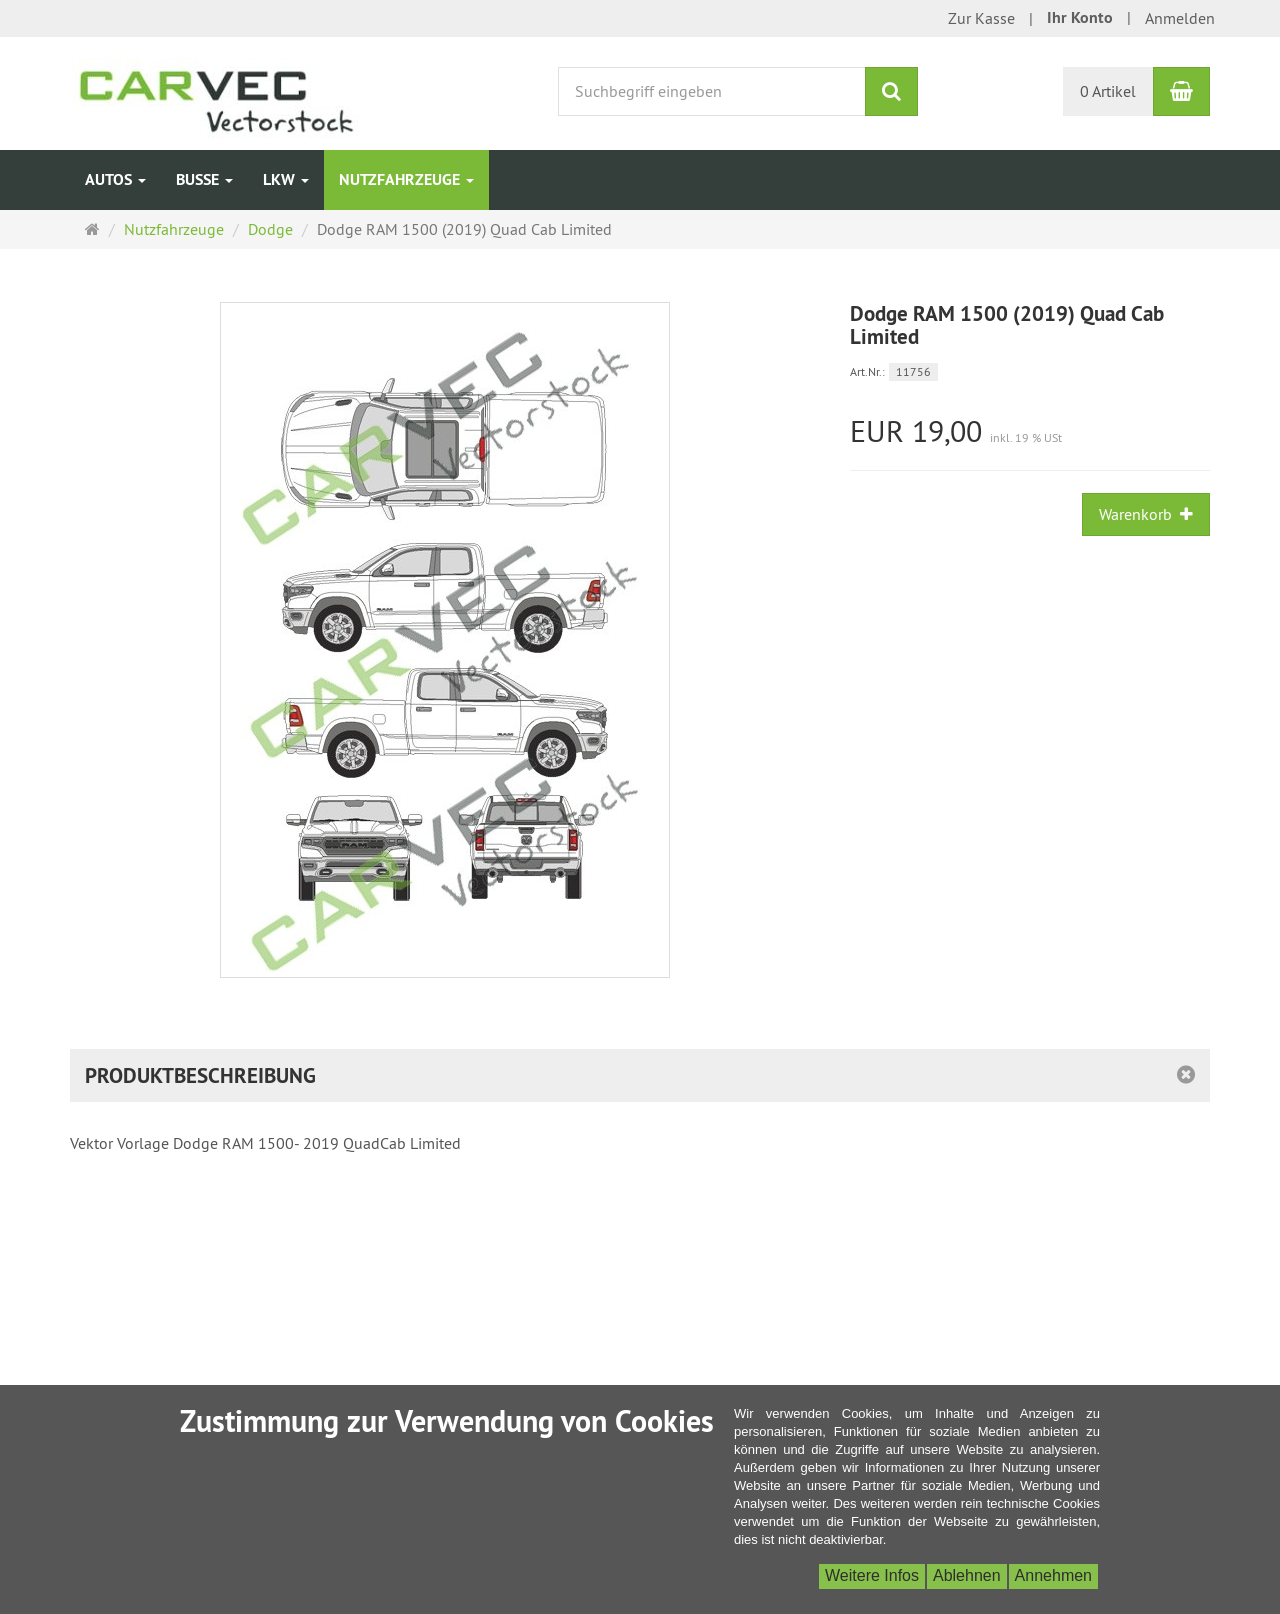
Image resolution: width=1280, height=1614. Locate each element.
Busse (204, 179)
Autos (115, 179)
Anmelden (1180, 18)
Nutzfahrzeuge (406, 179)
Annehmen (1053, 1575)
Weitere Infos (872, 1575)
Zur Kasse (981, 18)
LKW (286, 179)
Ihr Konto (1080, 17)
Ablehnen (967, 1575)
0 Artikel (1108, 91)
